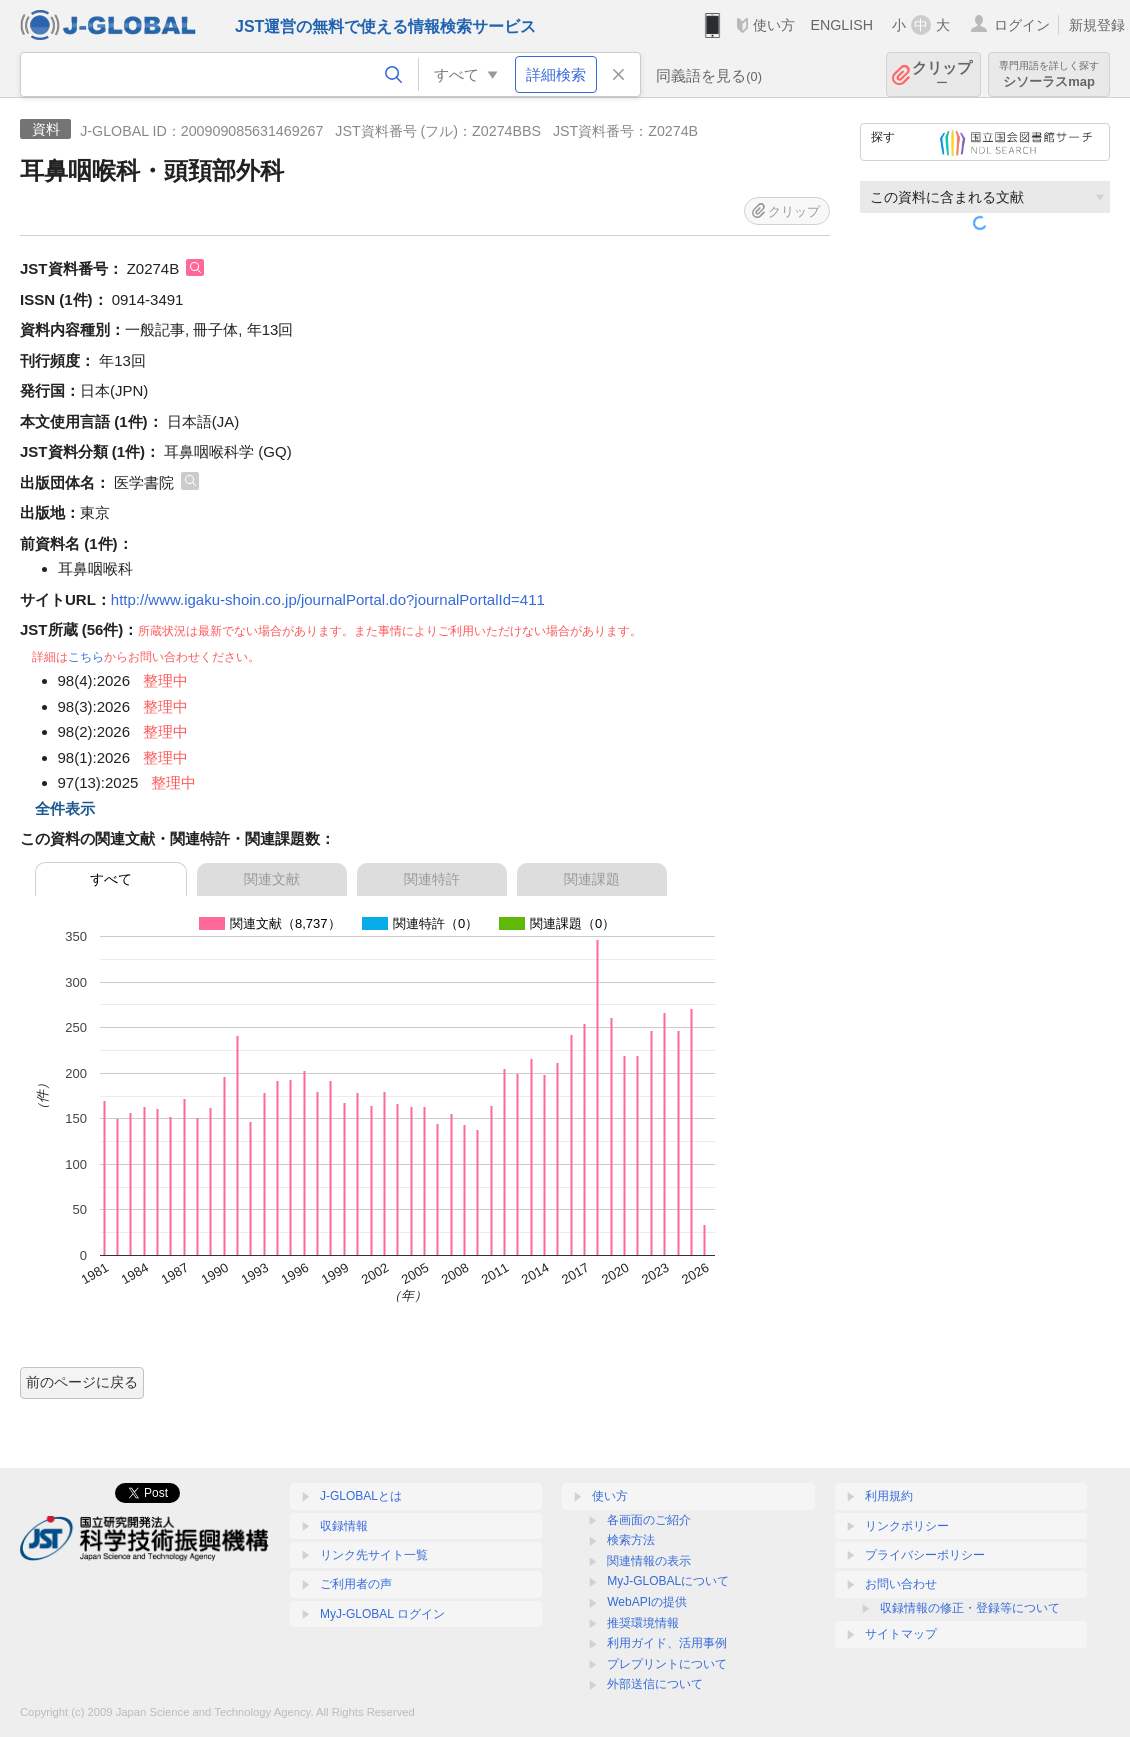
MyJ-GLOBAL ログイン (382, 1614)
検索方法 (631, 1540)
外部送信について (655, 1684)
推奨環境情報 (643, 1623)
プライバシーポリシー (925, 1555)
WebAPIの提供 (647, 1602)
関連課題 (592, 879)
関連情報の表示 (649, 1561)
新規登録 (1097, 25)
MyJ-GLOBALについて (668, 1581)
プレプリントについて (667, 1664)
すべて (111, 879)
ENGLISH (841, 25)
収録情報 (344, 1526)
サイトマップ (901, 1634)
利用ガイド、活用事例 (667, 1643)
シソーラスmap (1049, 74)
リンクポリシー (907, 1526)
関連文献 (272, 879)
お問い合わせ (901, 1584)
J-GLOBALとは (361, 1496)
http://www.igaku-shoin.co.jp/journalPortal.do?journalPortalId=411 (328, 599)
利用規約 (889, 1496)
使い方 (774, 25)
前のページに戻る (82, 1382)
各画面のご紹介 (649, 1520)
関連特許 (432, 879)
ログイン (1022, 25)
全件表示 (65, 808)
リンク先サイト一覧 (374, 1555)
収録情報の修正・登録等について (970, 1608)
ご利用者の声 (356, 1584)
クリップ (942, 74)
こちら (86, 657)
